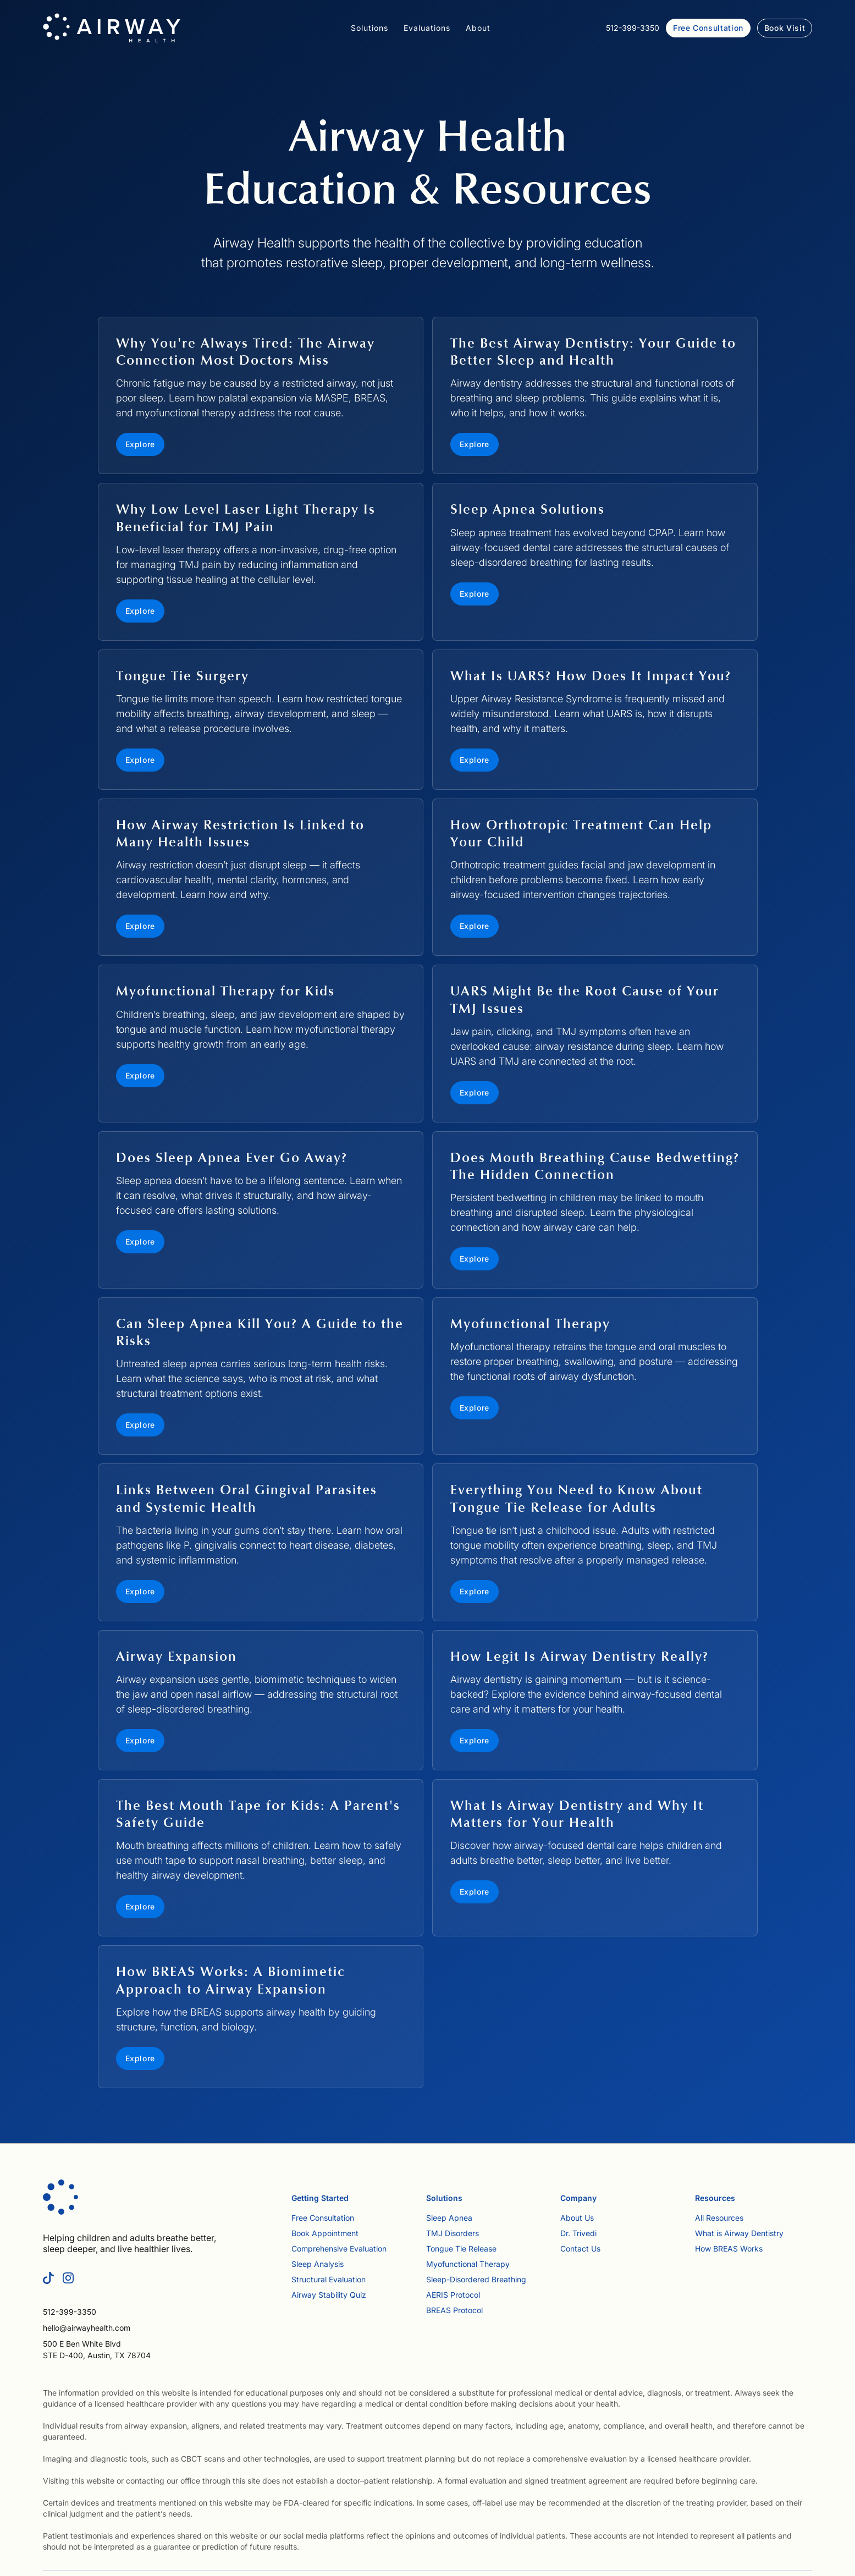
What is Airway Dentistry (739, 2233)
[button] (369, 28)
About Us (577, 2217)
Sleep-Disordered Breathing (476, 2279)
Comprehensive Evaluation (339, 2248)
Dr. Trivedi (578, 2233)
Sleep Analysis (317, 2264)
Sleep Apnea (449, 2217)
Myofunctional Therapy (468, 2264)
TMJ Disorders (452, 2233)
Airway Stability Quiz (328, 2294)
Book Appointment (324, 2233)
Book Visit (784, 27)
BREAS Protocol (454, 2310)
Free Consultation (708, 27)
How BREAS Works (729, 2248)
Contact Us (580, 2248)
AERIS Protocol (453, 2294)
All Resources (719, 2217)
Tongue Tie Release (461, 2248)
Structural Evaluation (328, 2279)
